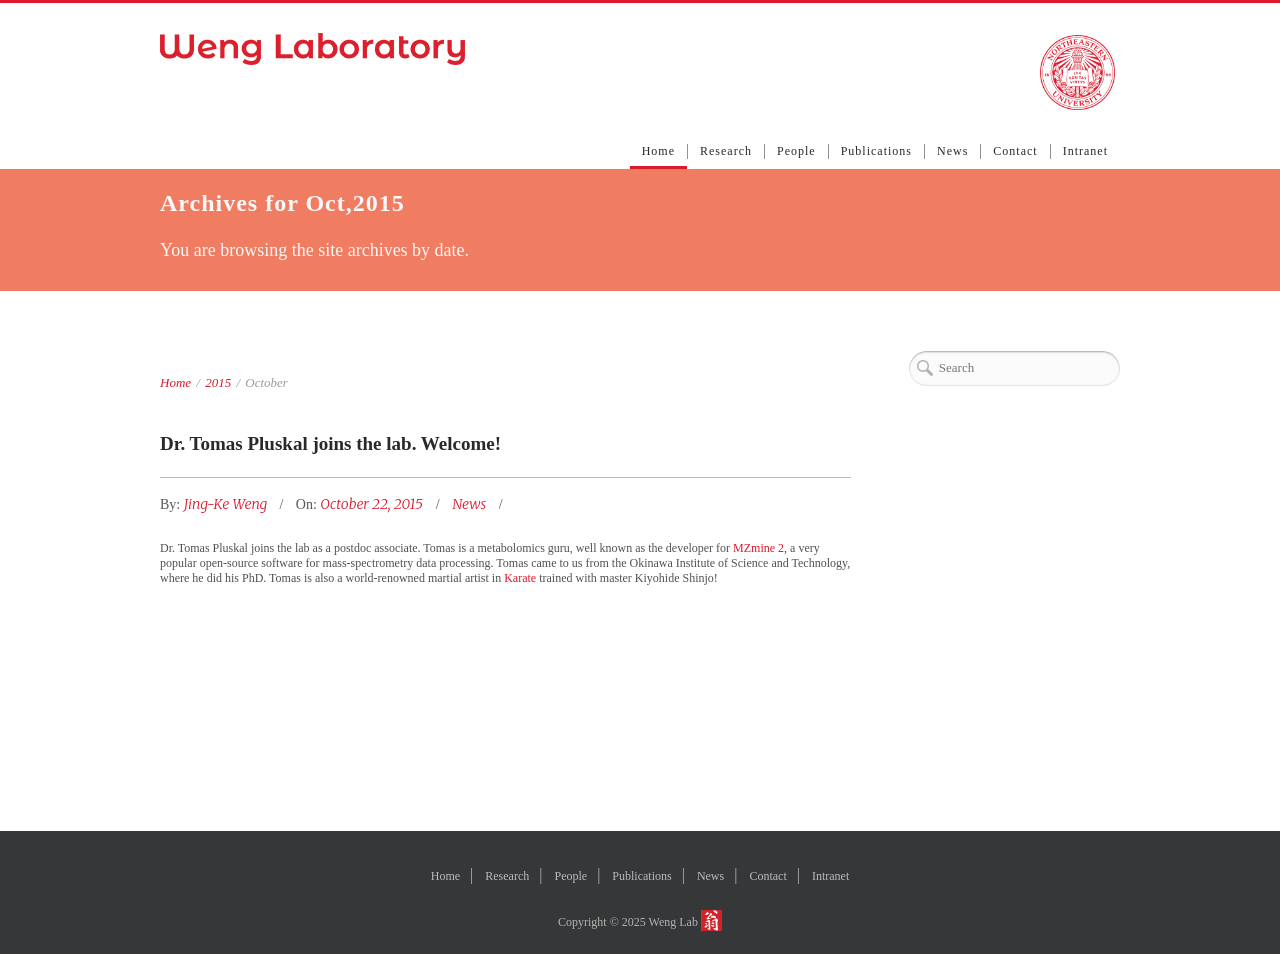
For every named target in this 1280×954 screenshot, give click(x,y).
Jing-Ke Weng (227, 504)
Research (726, 151)
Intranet (1085, 151)
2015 (218, 382)
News (952, 151)
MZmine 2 (758, 548)
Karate (520, 578)
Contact (1015, 151)
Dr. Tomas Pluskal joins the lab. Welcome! (330, 443)
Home (658, 151)
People (796, 151)
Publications (876, 151)
